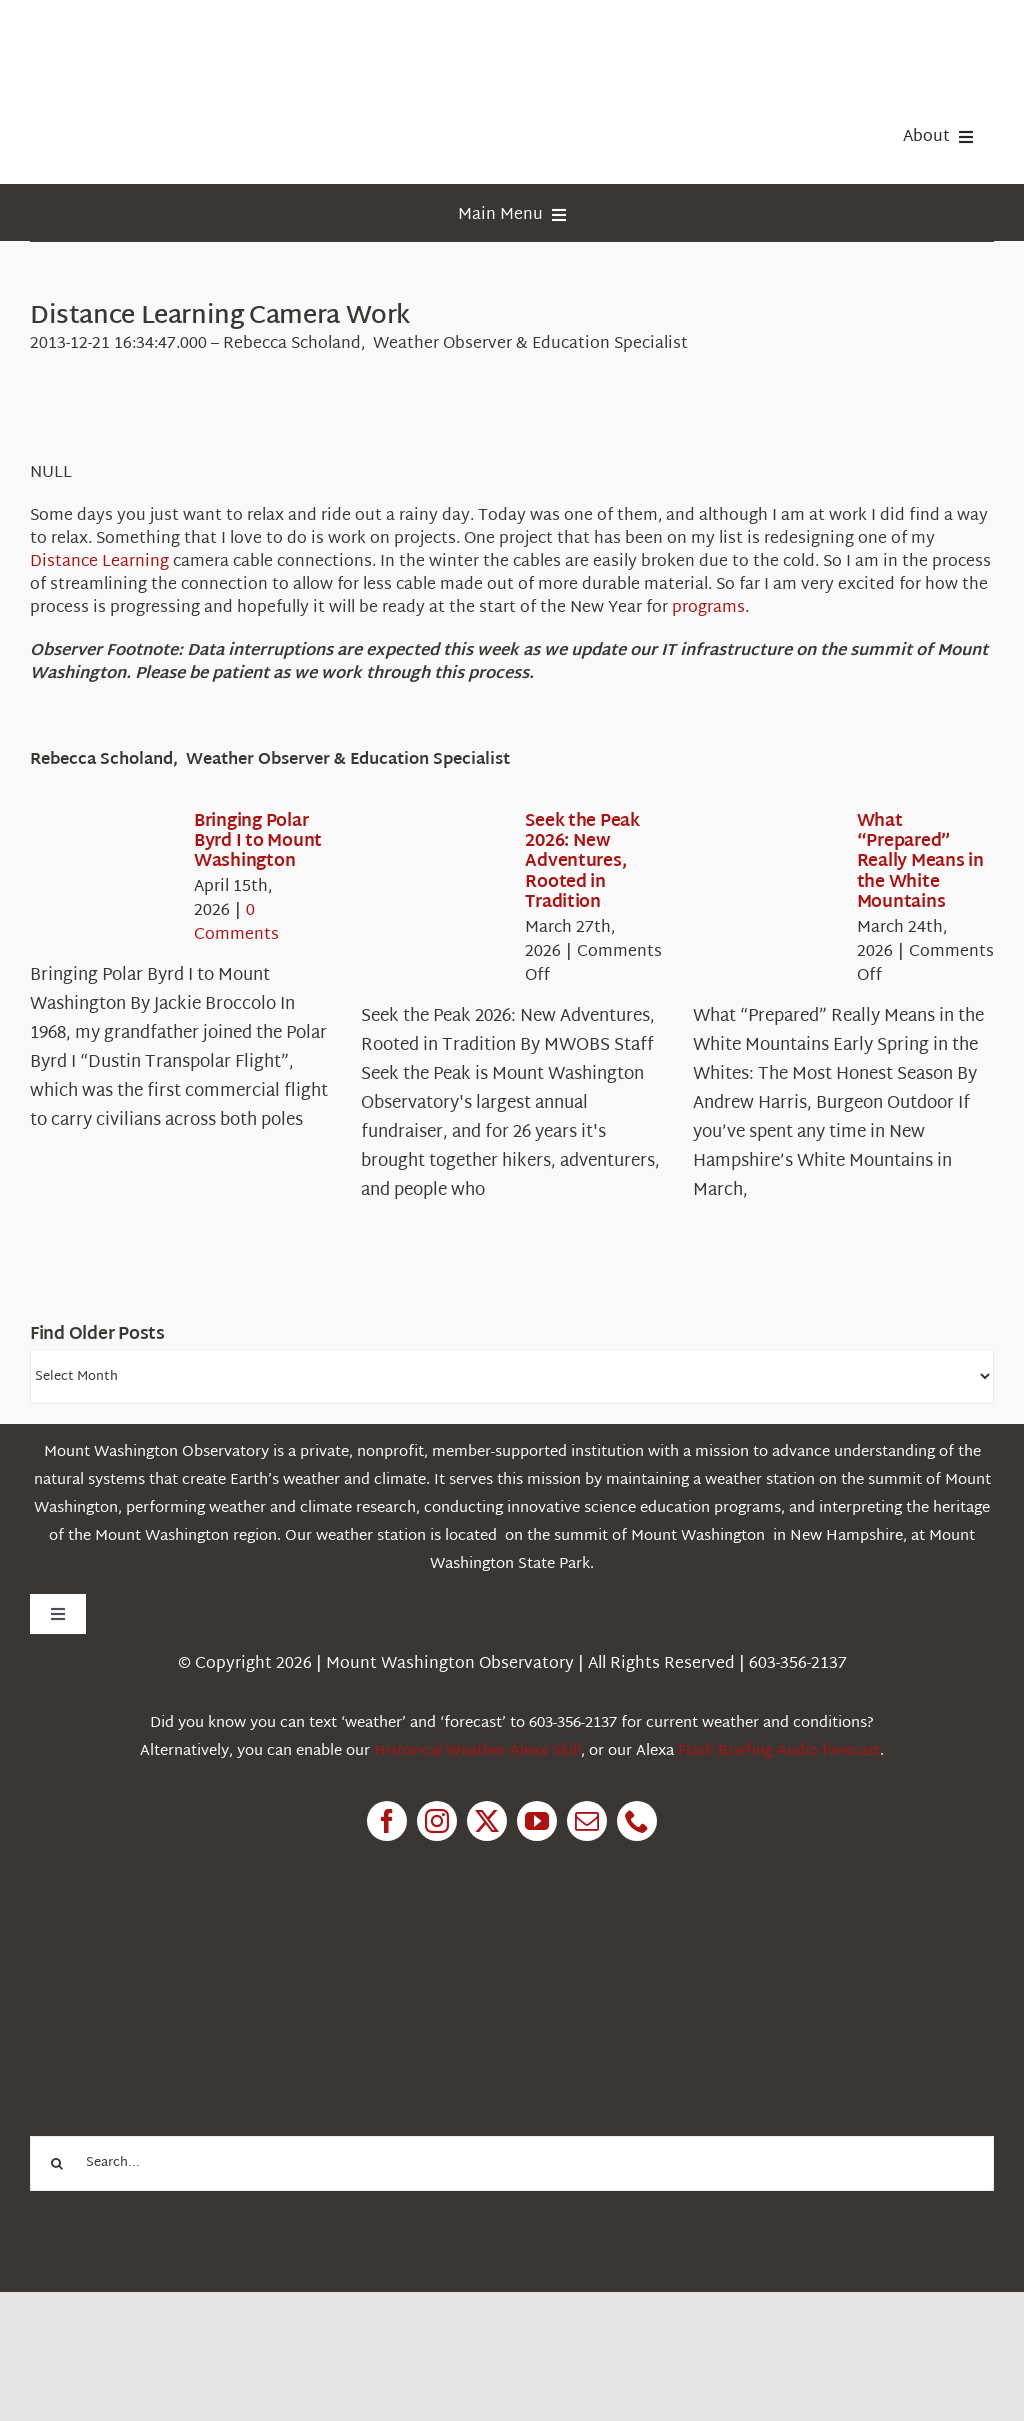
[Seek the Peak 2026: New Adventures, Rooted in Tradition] (433, 870)
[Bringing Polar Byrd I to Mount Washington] (102, 870)
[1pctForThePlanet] (180, 1953)
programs (708, 608)
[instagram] (437, 1821)
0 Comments (236, 923)
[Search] (57, 2163)
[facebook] (387, 1821)
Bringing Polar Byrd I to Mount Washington (258, 842)
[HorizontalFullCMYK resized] (180, 38)
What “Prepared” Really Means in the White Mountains (920, 862)
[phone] (637, 1821)
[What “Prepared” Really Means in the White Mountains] (765, 870)
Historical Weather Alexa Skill (477, 1751)
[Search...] (512, 2163)
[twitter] (487, 1821)
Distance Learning (99, 562)
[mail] (587, 1821)
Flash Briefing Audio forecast (779, 1751)
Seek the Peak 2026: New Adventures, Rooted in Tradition (582, 862)
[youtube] (537, 1821)
